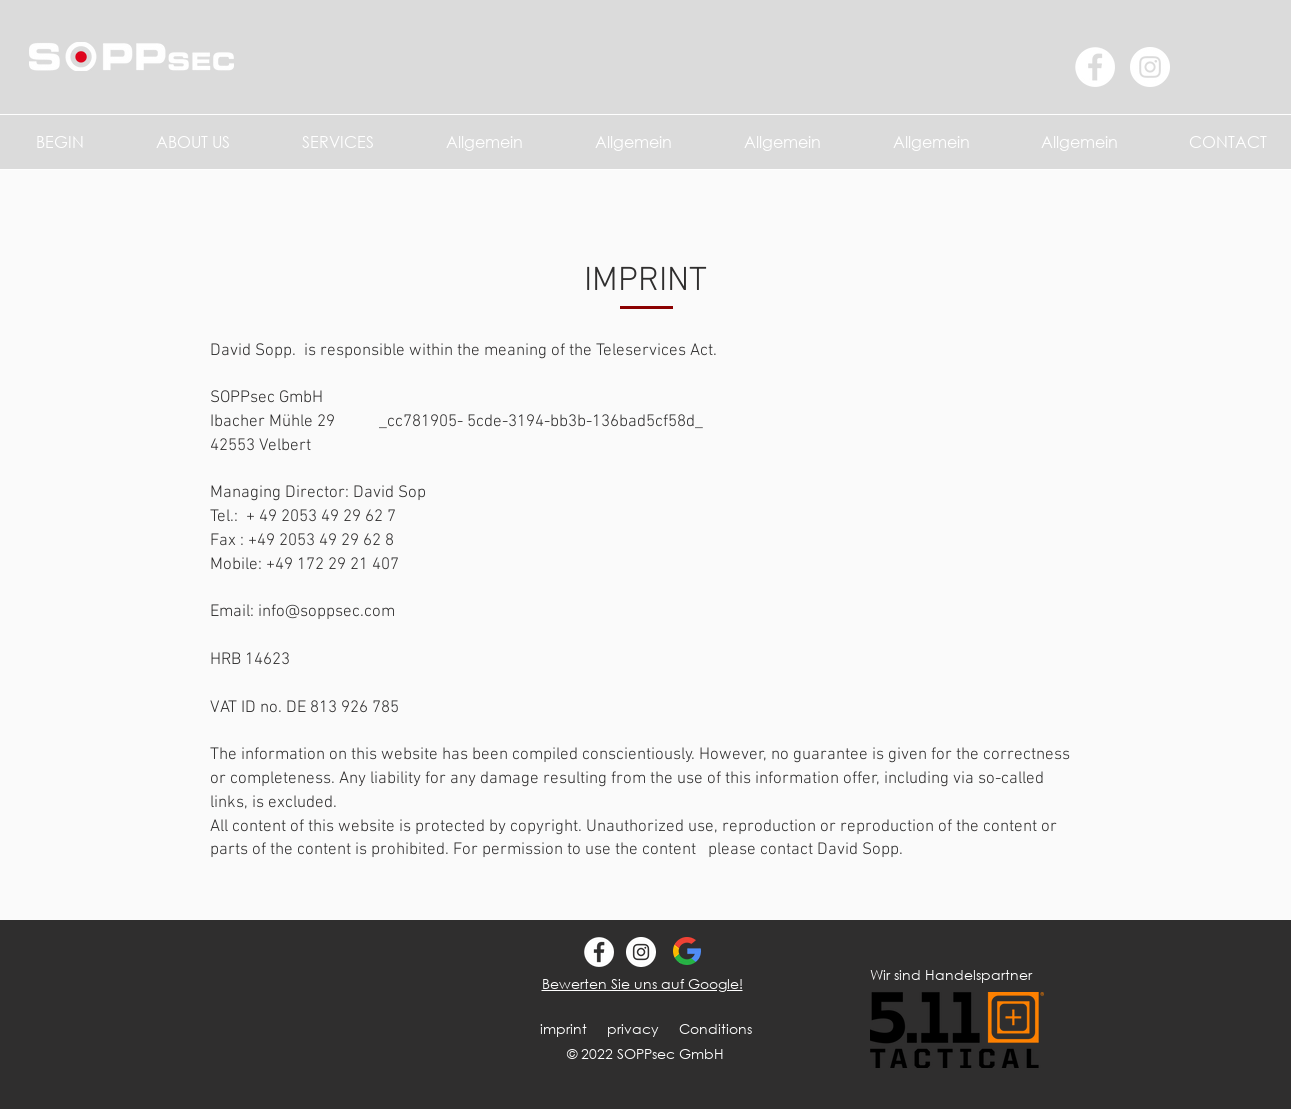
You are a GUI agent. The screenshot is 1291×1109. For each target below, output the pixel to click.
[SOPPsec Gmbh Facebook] (599, 952)
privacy (633, 1028)
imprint (563, 1028)
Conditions (715, 1028)
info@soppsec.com (326, 612)
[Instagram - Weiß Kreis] (1150, 67)
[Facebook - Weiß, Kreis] (1095, 67)
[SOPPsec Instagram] (641, 952)
